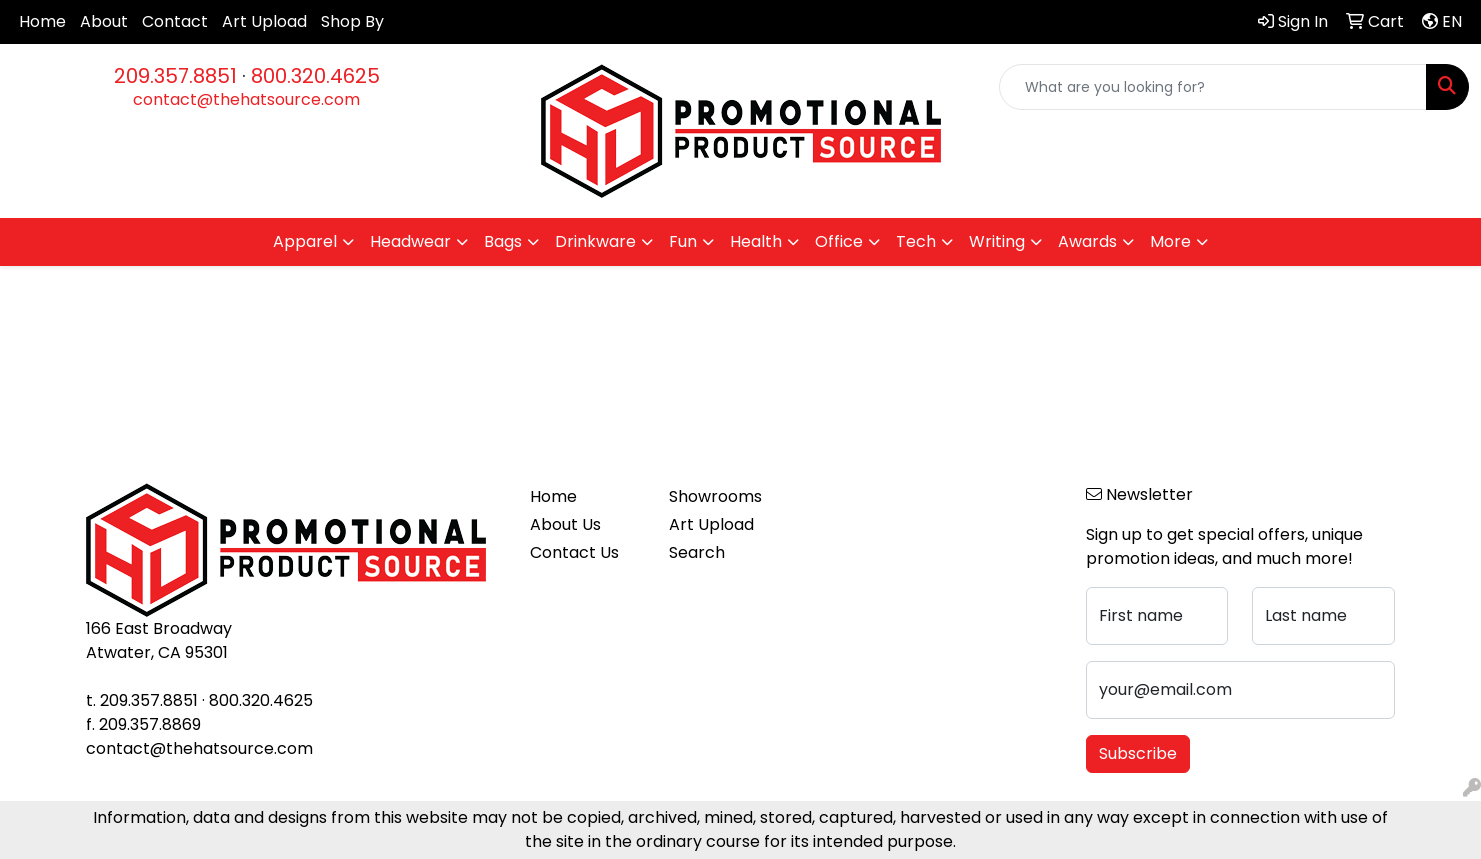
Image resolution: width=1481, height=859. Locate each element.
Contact (175, 21)
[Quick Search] (1213, 87)
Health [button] (756, 241)
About (104, 21)
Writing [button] (997, 241)
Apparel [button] (305, 241)
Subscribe (1138, 753)
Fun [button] (683, 241)
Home (42, 21)
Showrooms (715, 496)
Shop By (352, 21)
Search (697, 552)
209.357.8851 (175, 76)
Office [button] (839, 241)
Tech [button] (916, 241)
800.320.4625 (315, 76)
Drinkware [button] (595, 241)
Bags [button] (503, 241)
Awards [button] (1087, 241)
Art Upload (264, 21)
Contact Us (574, 552)
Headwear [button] (410, 241)
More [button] (1170, 241)
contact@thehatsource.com (246, 99)
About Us (565, 524)
